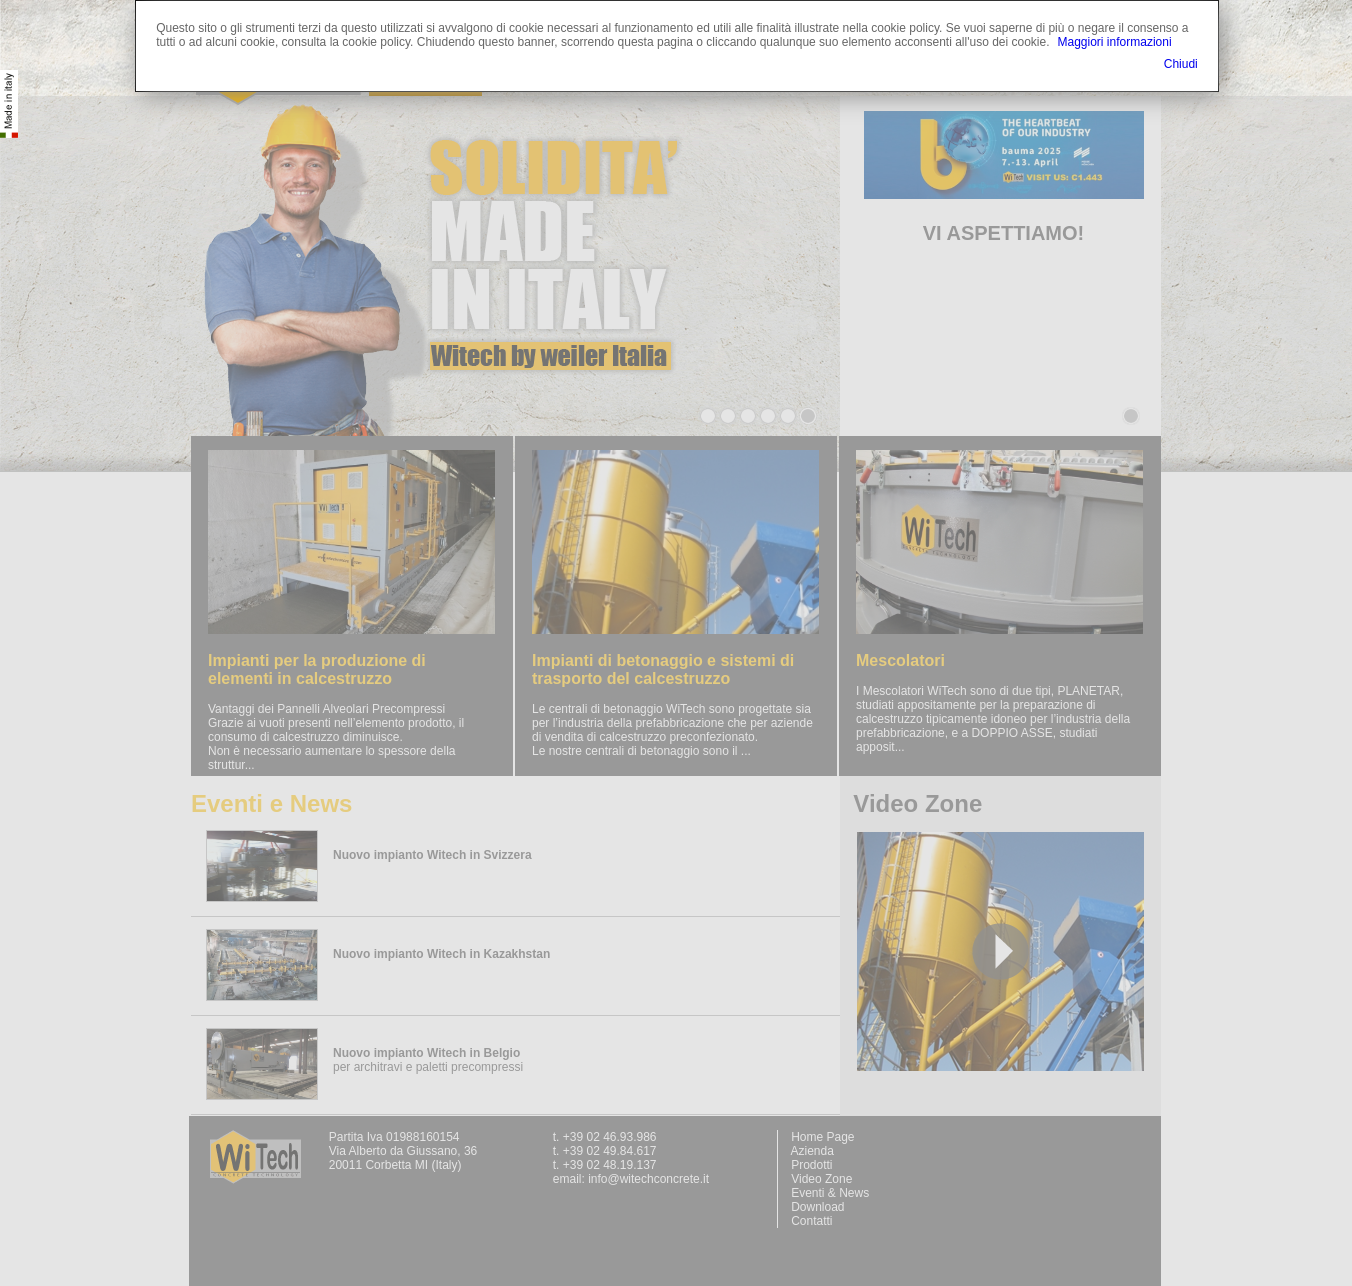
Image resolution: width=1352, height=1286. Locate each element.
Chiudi (1181, 64)
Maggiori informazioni (1115, 42)
